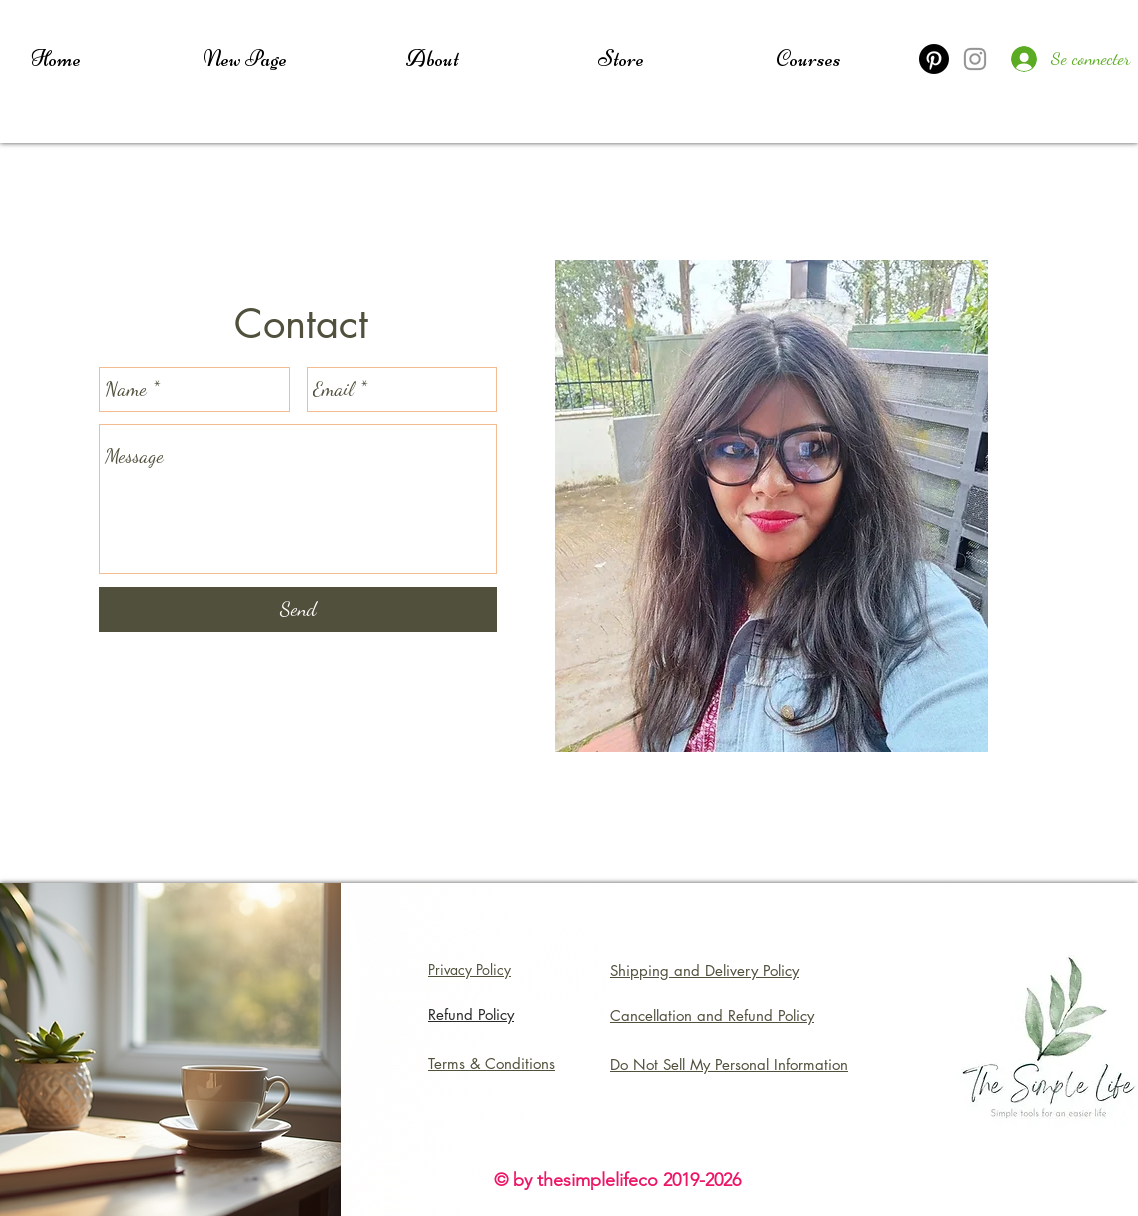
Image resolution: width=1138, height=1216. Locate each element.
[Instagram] (975, 59)
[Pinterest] (934, 59)
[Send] (298, 609)
